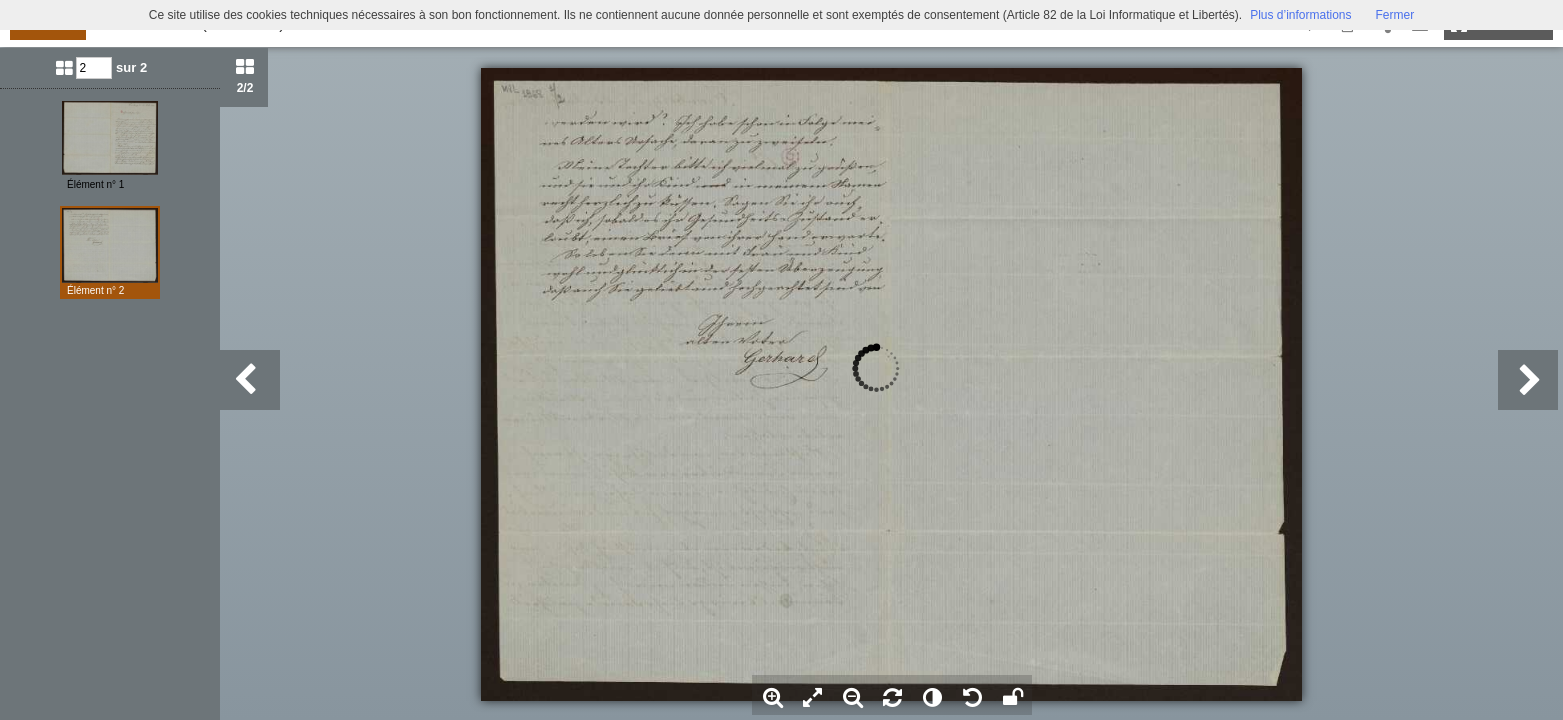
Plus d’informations (1300, 15)
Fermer (1395, 15)
